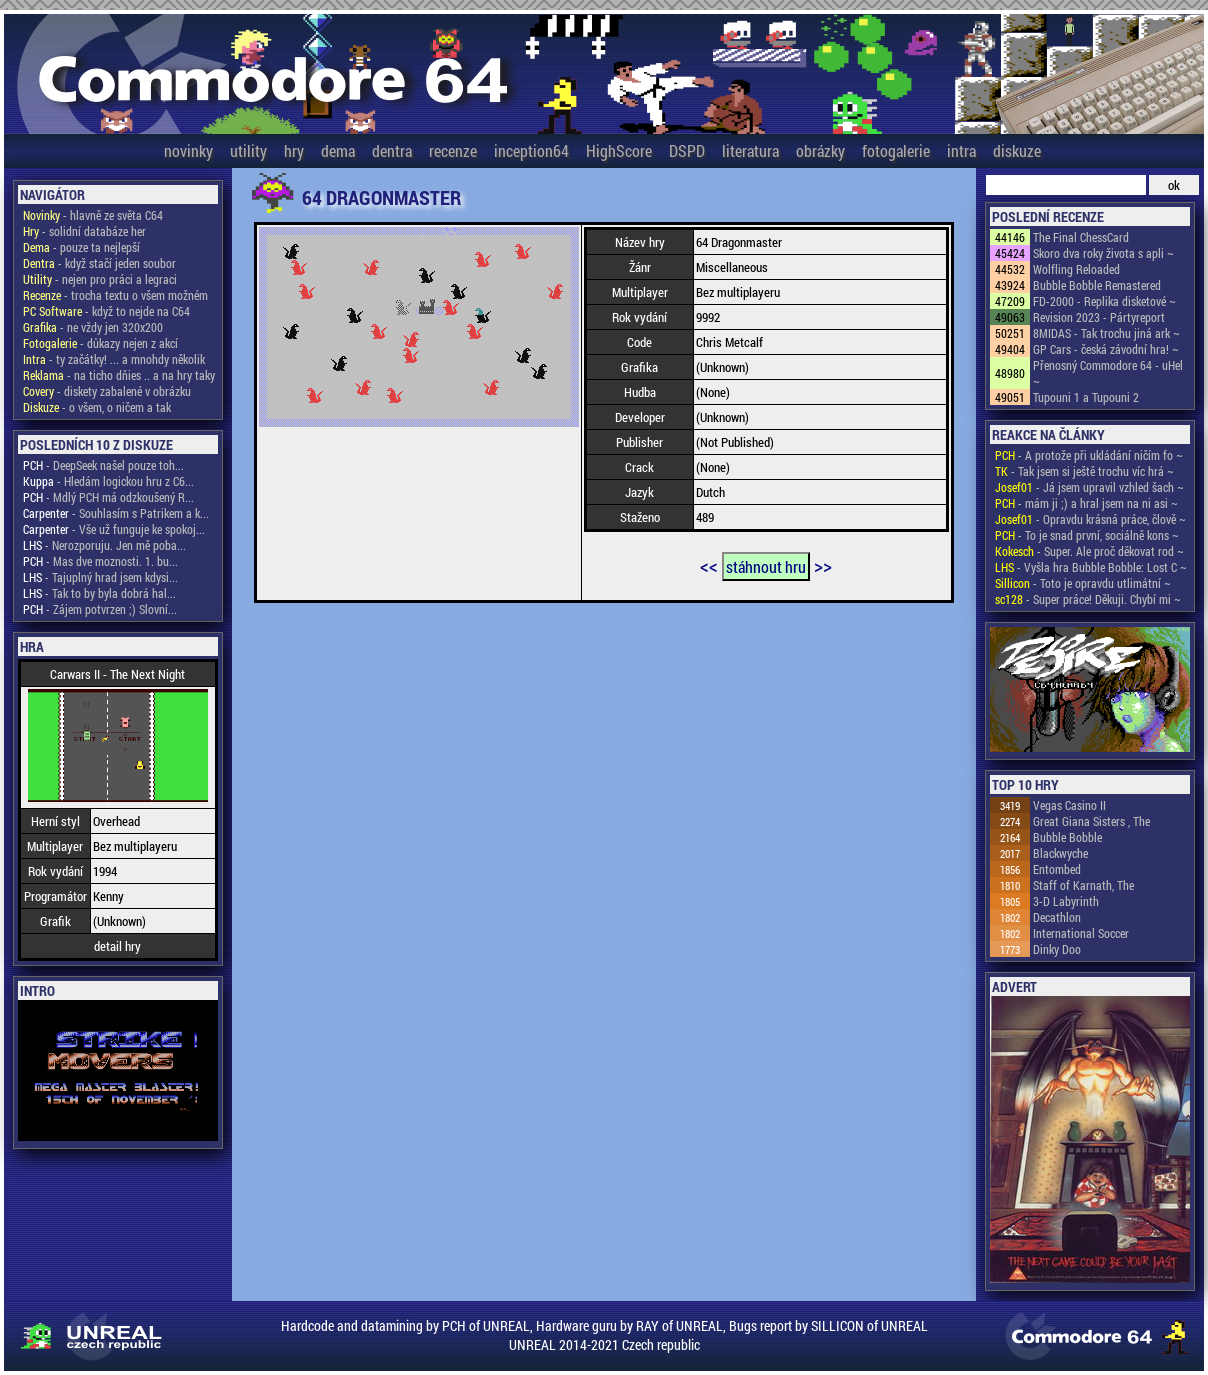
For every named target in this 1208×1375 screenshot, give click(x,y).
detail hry (117, 946)
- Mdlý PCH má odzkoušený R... (108, 497)
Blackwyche (1060, 853)
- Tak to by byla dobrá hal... (99, 593)
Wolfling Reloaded (1076, 269)
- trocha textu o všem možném (115, 295)
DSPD (687, 150)
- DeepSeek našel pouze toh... (103, 465)
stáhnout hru (766, 566)
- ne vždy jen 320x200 (93, 327)
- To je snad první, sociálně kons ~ (1087, 535)
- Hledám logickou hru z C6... (108, 481)
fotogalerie (896, 150)
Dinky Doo (1057, 949)
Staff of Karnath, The (1083, 885)
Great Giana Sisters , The (1091, 821)
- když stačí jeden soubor (99, 263)
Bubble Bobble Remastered (1097, 285)
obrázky (820, 150)
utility (248, 150)
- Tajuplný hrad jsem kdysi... (100, 577)
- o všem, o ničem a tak (97, 407)
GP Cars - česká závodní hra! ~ (1106, 349)
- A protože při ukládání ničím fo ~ (1089, 455)
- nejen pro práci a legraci (100, 279)
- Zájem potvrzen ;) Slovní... (100, 609)
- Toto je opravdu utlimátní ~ (1083, 583)
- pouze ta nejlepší (81, 247)
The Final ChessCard (1081, 237)
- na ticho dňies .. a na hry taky (119, 375)
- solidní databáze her (84, 231)
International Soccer (1081, 933)
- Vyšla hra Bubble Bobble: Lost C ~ (1091, 567)
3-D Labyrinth (1066, 901)
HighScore (619, 150)
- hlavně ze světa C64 (93, 215)
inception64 (531, 150)
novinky (188, 150)
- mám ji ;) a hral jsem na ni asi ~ (1086, 503)
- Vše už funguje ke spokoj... (114, 529)
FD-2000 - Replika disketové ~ (1104, 301)
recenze (453, 150)
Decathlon (1057, 917)
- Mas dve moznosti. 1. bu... (100, 561)
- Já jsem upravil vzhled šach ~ (1089, 487)
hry (294, 150)
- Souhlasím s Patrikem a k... (116, 513)
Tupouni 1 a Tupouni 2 (1086, 397)
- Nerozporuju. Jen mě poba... (104, 545)
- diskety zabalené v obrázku (107, 391)
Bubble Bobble (1067, 837)
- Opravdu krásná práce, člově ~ (1090, 519)
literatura (750, 150)
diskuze (1017, 150)
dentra (392, 150)
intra (961, 150)
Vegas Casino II (1069, 805)
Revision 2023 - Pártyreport (1099, 317)
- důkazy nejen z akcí (100, 343)
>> (823, 565)
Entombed (1057, 869)
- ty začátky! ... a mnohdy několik (114, 359)
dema (338, 150)
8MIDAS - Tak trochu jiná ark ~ (1106, 333)
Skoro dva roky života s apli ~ (1103, 253)
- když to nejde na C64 (106, 311)
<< (709, 565)
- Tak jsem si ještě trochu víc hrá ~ (1084, 471)
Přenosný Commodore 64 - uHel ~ (1108, 373)
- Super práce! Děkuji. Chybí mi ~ (1088, 599)
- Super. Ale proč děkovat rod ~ (1089, 551)
